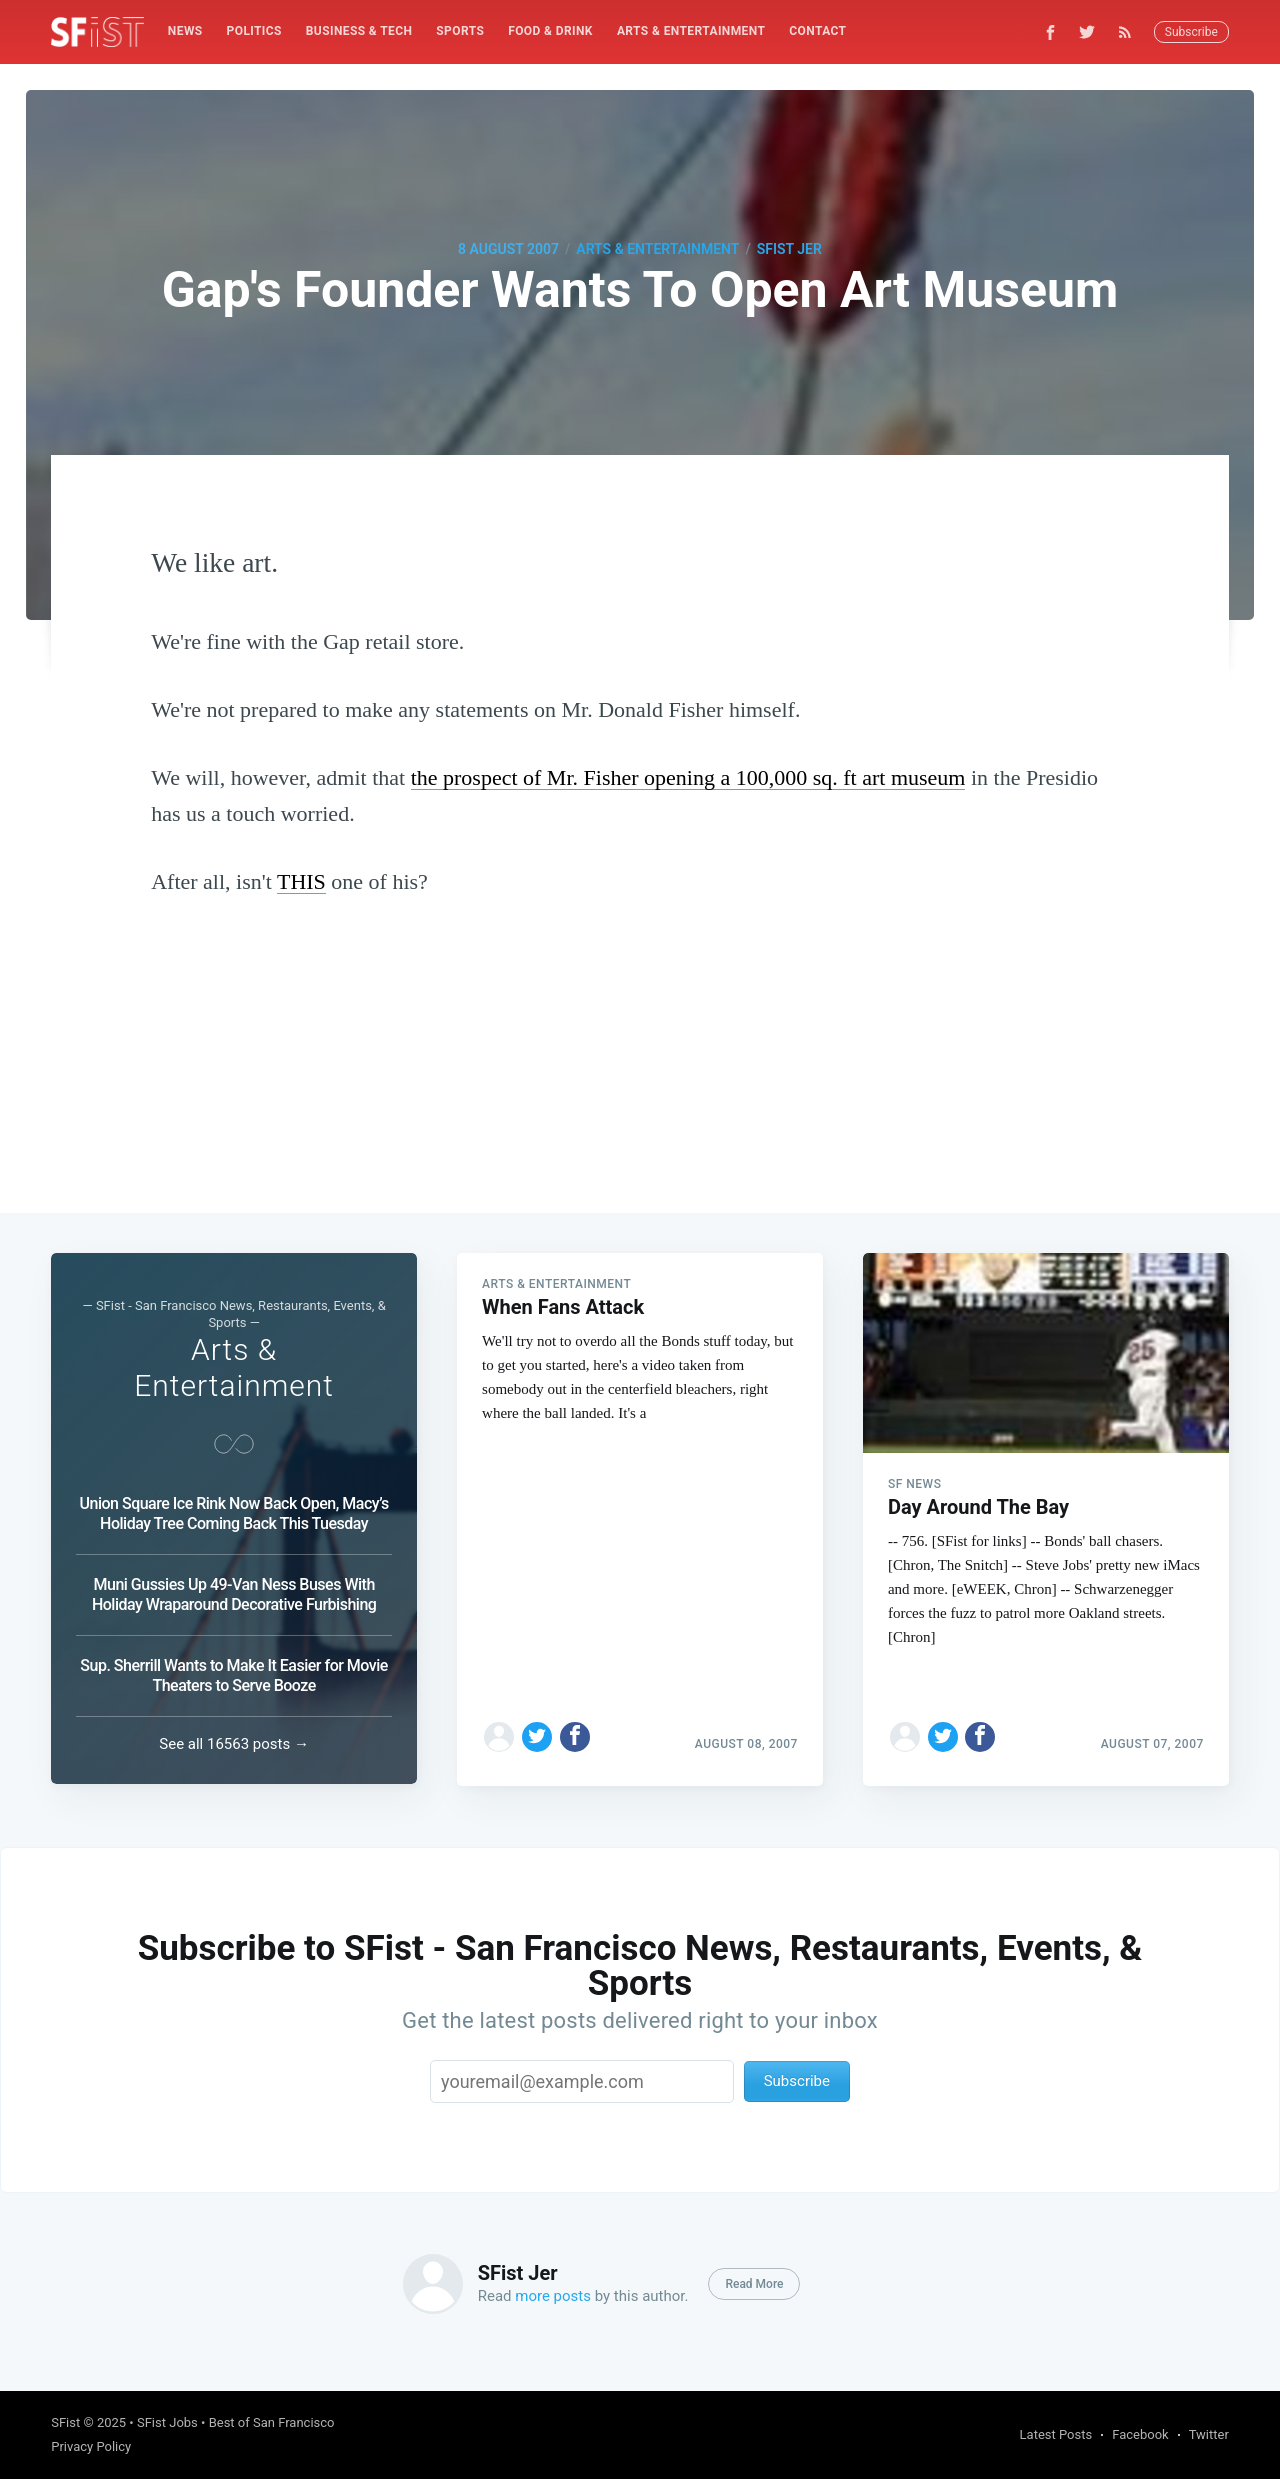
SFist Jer (789, 249)
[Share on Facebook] (575, 1735)
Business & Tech (359, 31)
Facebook (1140, 2434)
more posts (553, 2296)
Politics (254, 31)
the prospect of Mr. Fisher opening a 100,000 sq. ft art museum (688, 777)
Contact (817, 31)
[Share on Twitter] (537, 1735)
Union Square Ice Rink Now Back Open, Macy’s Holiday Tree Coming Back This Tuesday (234, 1513)
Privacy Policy (91, 2446)
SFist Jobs (167, 2422)
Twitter (1209, 2434)
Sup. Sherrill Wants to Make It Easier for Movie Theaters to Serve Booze (234, 1675)
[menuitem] (185, 31)
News (185, 31)
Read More (754, 2284)
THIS (301, 881)
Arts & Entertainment (691, 31)
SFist (65, 2422)
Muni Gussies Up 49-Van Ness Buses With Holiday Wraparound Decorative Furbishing (234, 1594)
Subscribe (1191, 32)
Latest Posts (1056, 2434)
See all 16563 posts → (234, 1744)
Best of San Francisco (272, 2422)
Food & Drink (550, 31)
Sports (460, 31)
